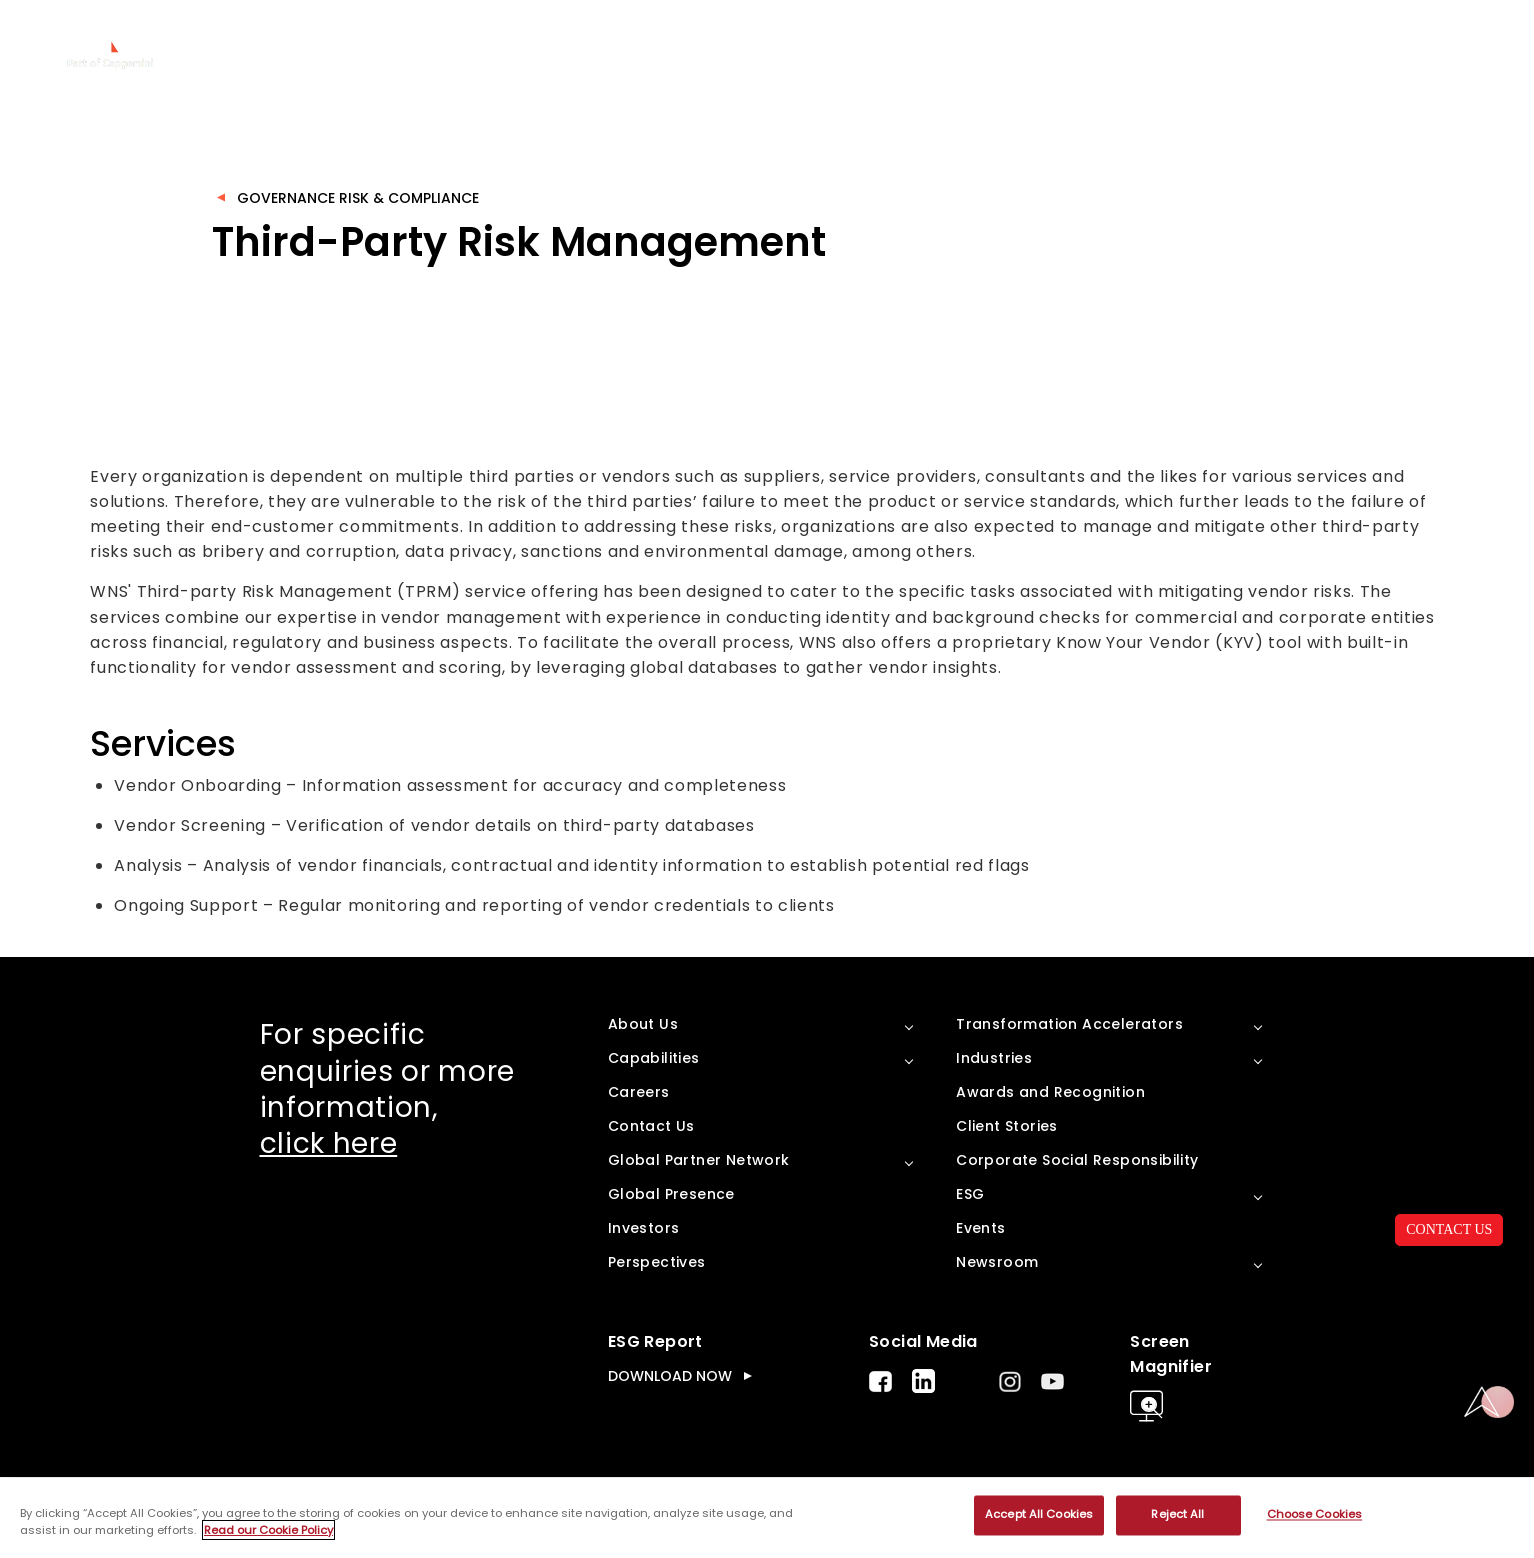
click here (329, 1143)
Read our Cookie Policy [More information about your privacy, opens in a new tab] (268, 1530)
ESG (970, 1194)
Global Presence (671, 1194)
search (1496, 45)
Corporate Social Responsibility (1077, 1160)
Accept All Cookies (1039, 1515)
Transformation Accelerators (1069, 1024)
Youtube (1052, 1381)
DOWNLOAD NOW (670, 1376)
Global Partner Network (699, 1160)
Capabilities (654, 1058)
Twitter (967, 1381)
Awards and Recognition (1050, 1092)
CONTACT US (1449, 1229)
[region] (767, 1518)
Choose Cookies (1315, 1515)
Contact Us (651, 1126)
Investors (644, 1228)
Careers (639, 1092)
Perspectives (657, 1262)
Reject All (1177, 1515)
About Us (643, 1024)
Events (980, 1228)
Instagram (1010, 1381)
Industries (994, 1058)
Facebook (880, 1381)
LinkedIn (923, 1381)
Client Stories (1007, 1126)
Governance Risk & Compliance (358, 198)
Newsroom (997, 1262)
